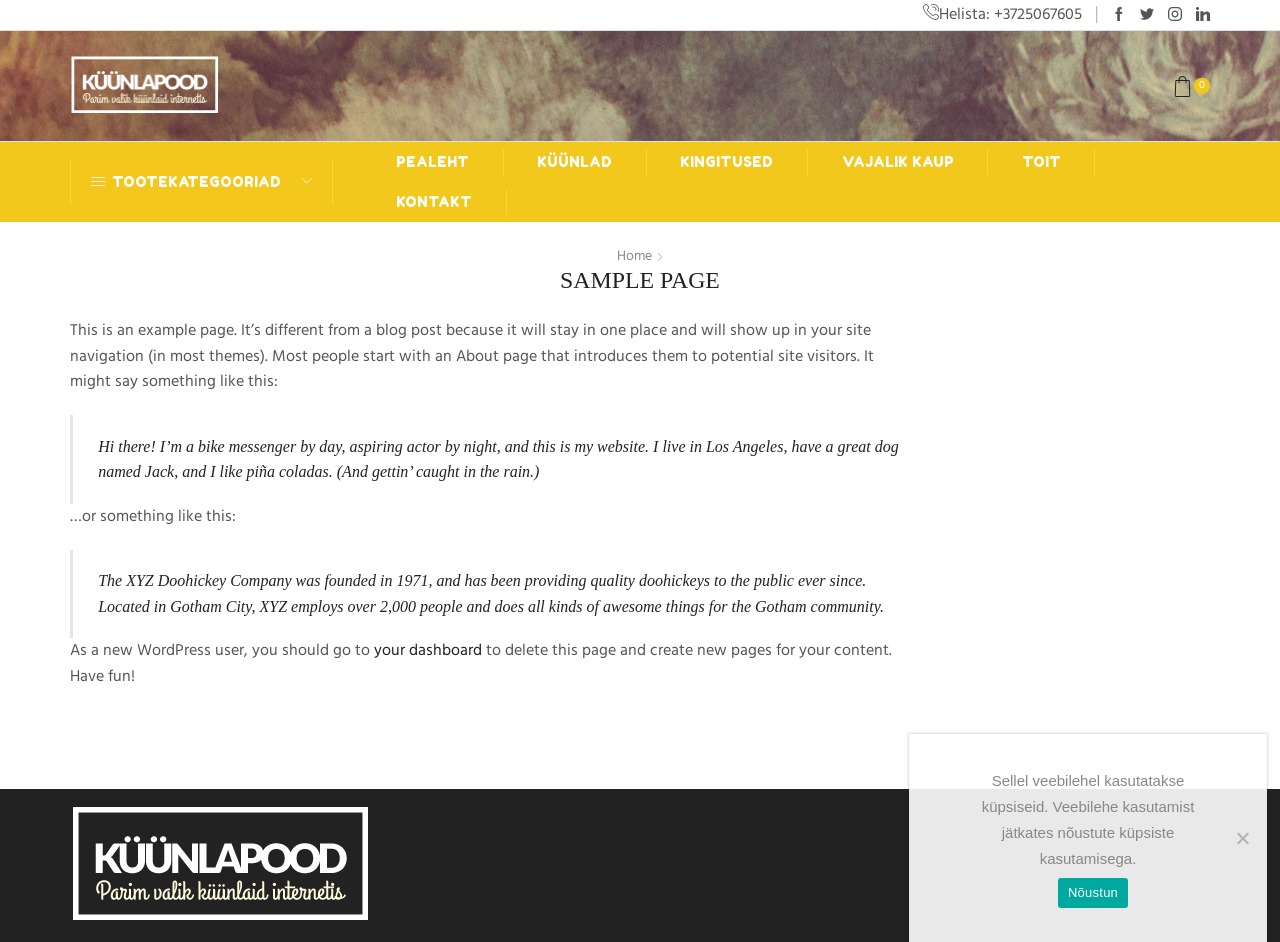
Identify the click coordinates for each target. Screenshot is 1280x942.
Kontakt (434, 201)
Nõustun (1093, 892)
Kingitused (726, 161)
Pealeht (432, 161)
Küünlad (574, 161)
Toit (1041, 161)
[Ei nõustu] (1242, 838)
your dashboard (428, 650)
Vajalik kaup (898, 161)
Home (634, 256)
